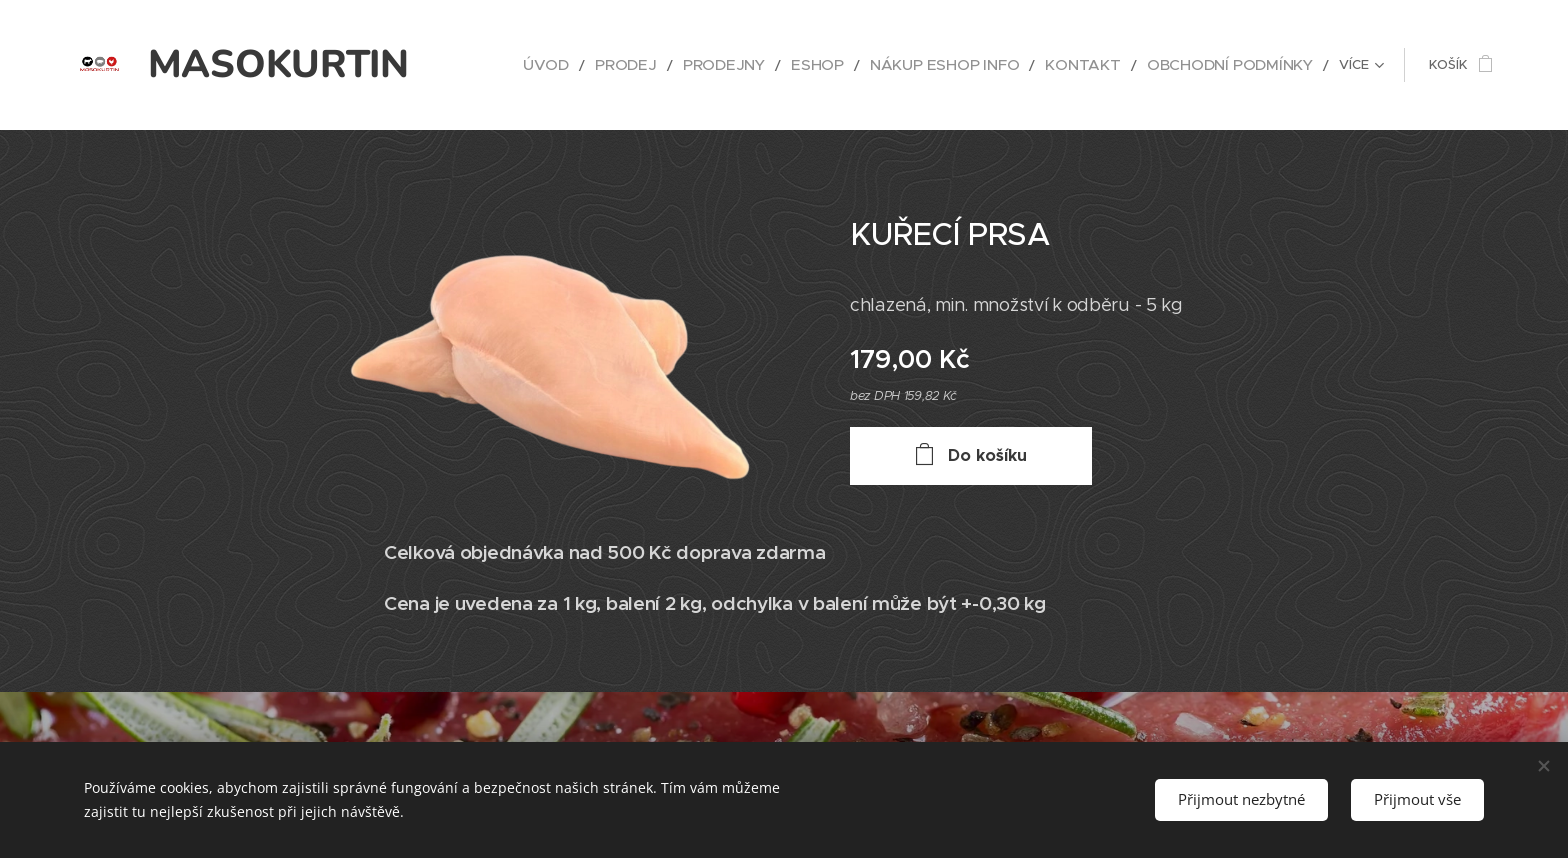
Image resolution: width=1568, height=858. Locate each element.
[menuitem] (628, 65)
